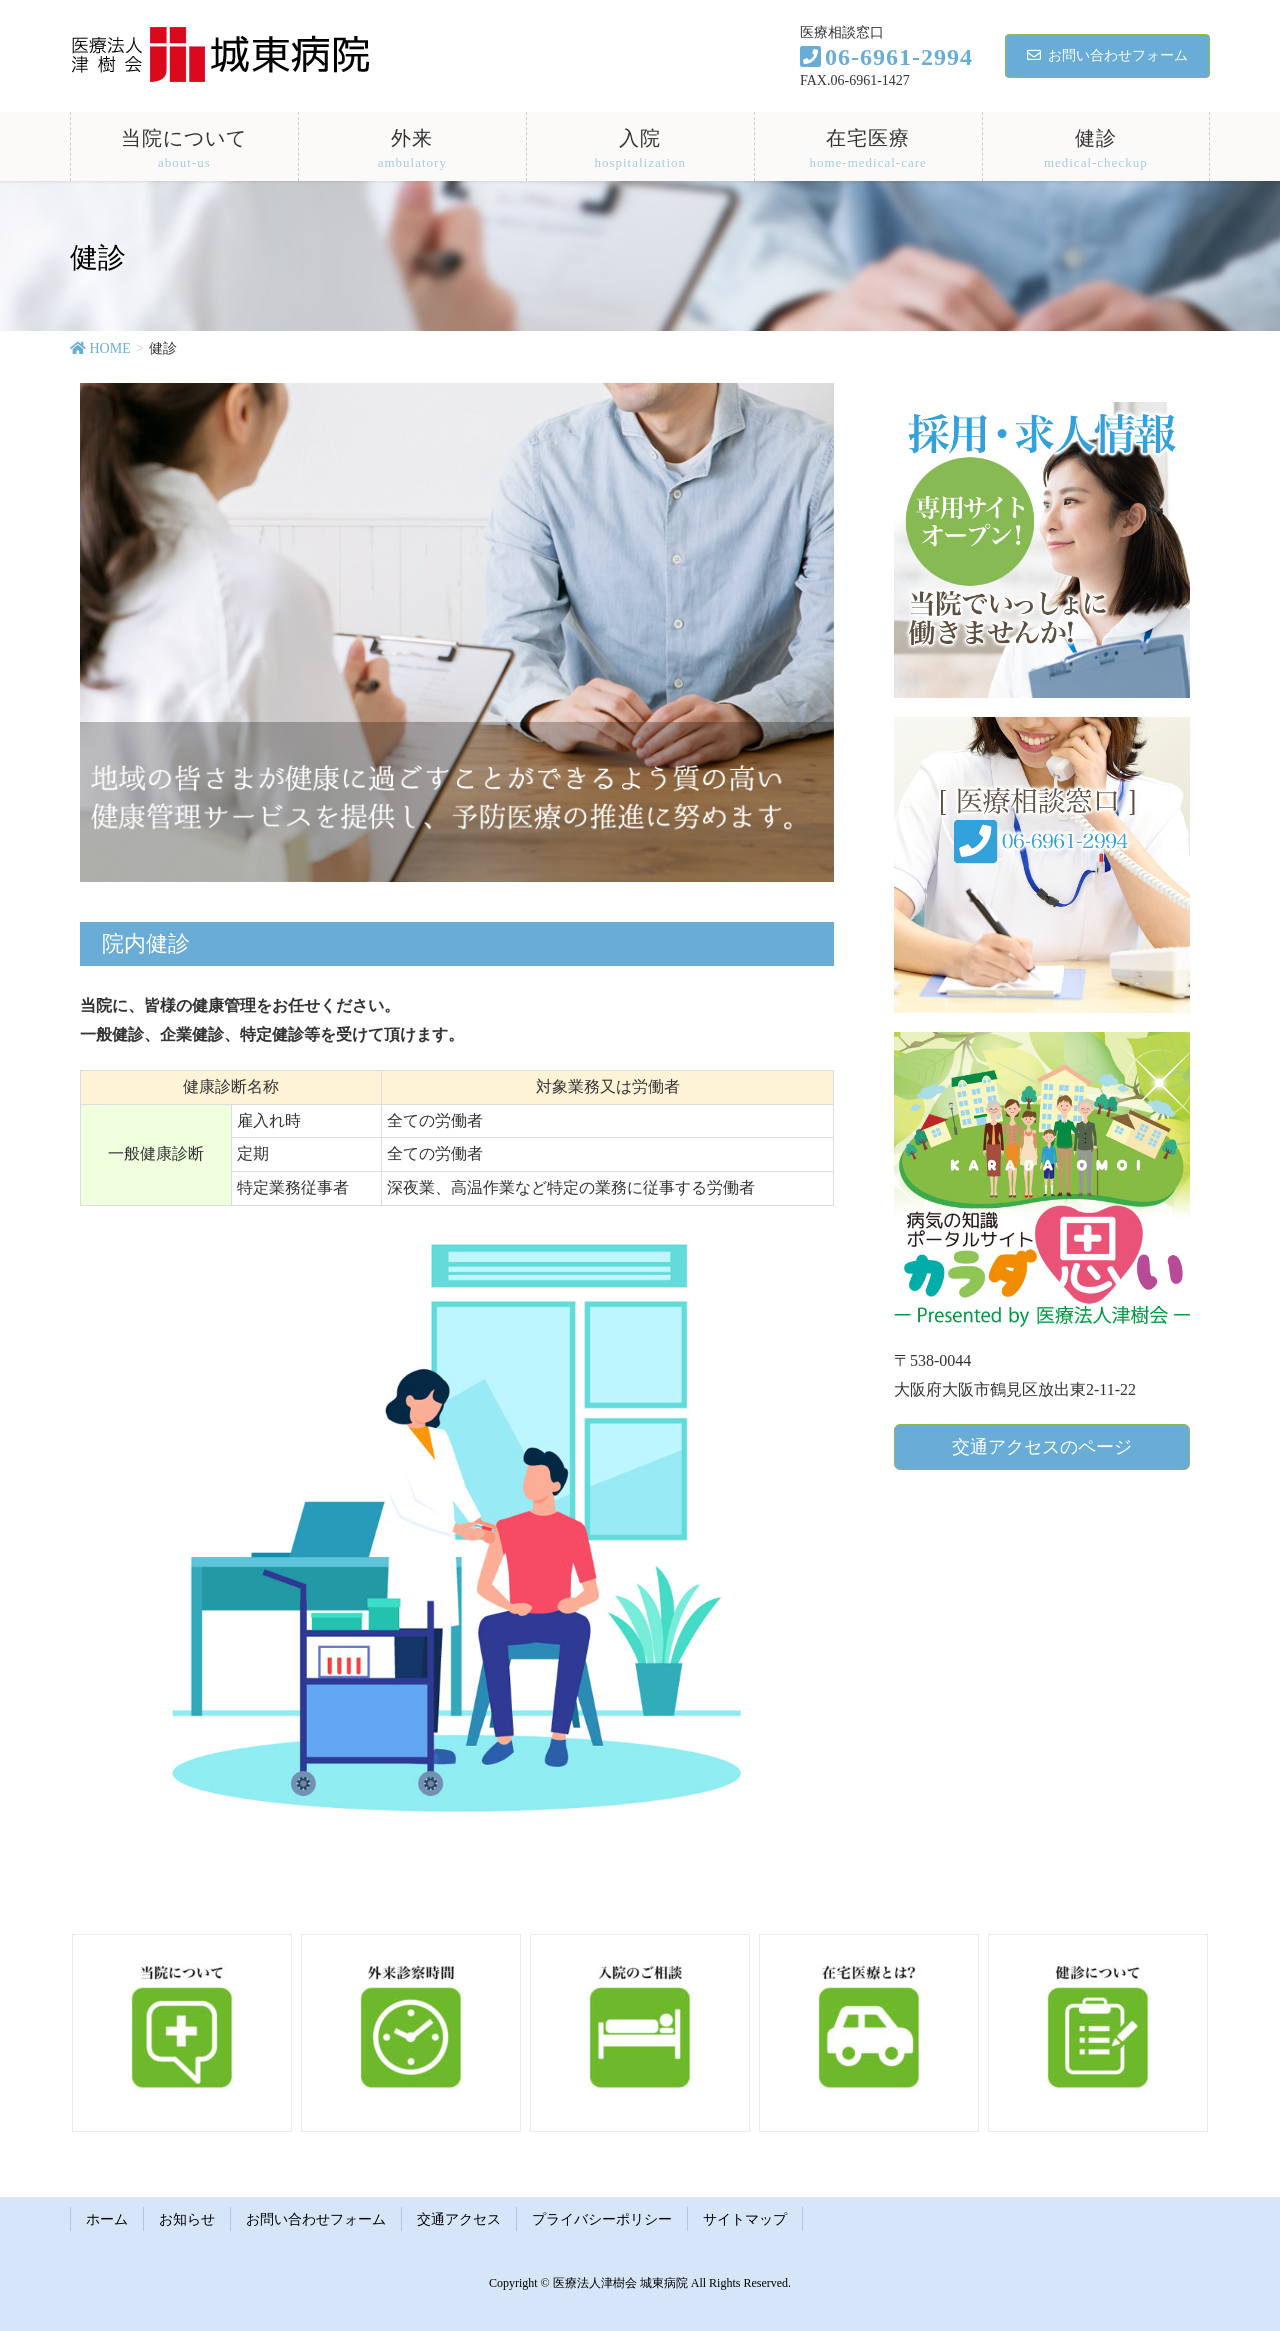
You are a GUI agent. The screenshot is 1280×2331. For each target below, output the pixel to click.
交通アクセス (459, 2219)
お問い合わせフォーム (1107, 55)
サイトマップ (745, 2219)
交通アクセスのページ (1042, 1447)
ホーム (107, 2219)
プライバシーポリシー (602, 2219)
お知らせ (187, 2219)
